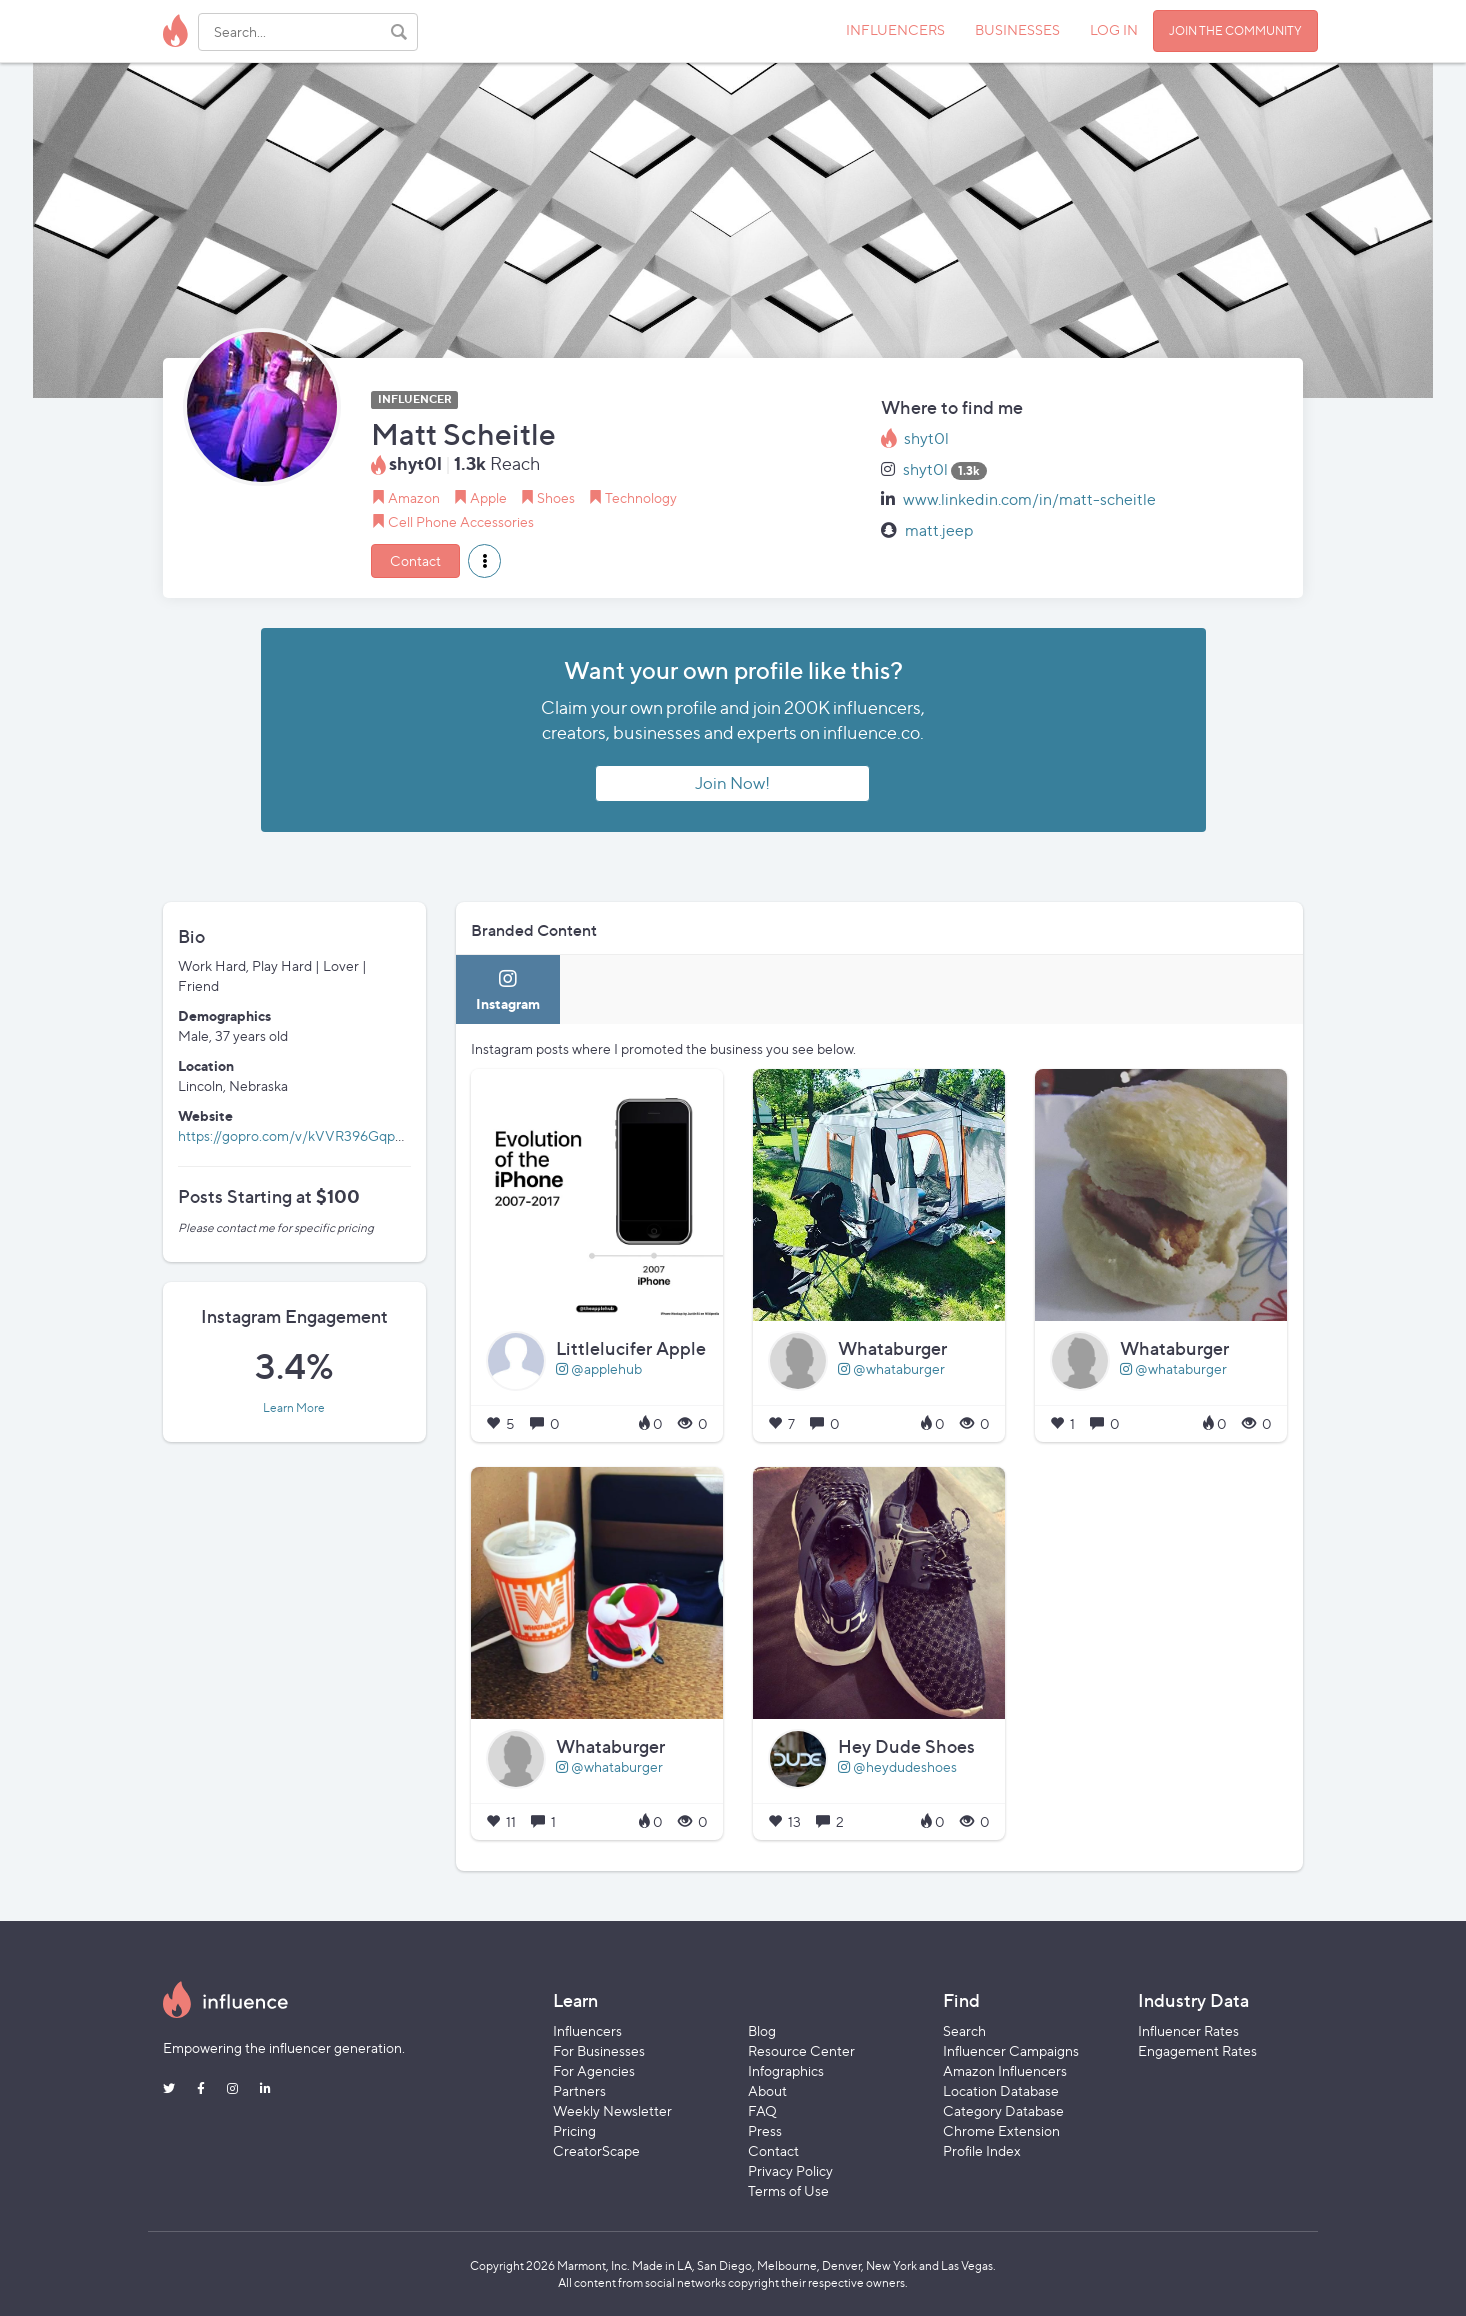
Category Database (1003, 2110)
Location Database (1001, 2090)
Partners (579, 2090)
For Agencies (594, 2070)
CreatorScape (596, 2150)
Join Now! (732, 783)
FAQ (762, 2110)
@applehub (599, 1368)
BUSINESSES (1017, 29)
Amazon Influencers (1005, 2070)
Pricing (574, 2130)
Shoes (556, 497)
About (767, 2090)
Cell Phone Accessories (461, 521)
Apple (488, 497)
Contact (415, 560)
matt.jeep (939, 530)
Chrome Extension (1001, 2130)
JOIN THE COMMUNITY (1235, 30)
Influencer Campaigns (1011, 2050)
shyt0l (926, 438)
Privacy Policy (790, 2170)
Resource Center (801, 2050)
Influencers (587, 2030)
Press (765, 2130)
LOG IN (1114, 29)
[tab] (508, 989)
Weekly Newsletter (612, 2110)
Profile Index (982, 2150)
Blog (762, 2030)
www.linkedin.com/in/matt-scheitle (1029, 499)
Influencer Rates (1188, 2030)
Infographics (786, 2070)
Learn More (294, 1408)
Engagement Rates (1197, 2050)
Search (964, 2030)
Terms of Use (788, 2190)
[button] (484, 561)
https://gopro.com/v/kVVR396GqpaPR (299, 1135)
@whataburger (891, 1368)
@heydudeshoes (897, 1766)
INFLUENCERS (895, 29)
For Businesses (599, 2050)
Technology (641, 497)
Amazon (414, 497)
